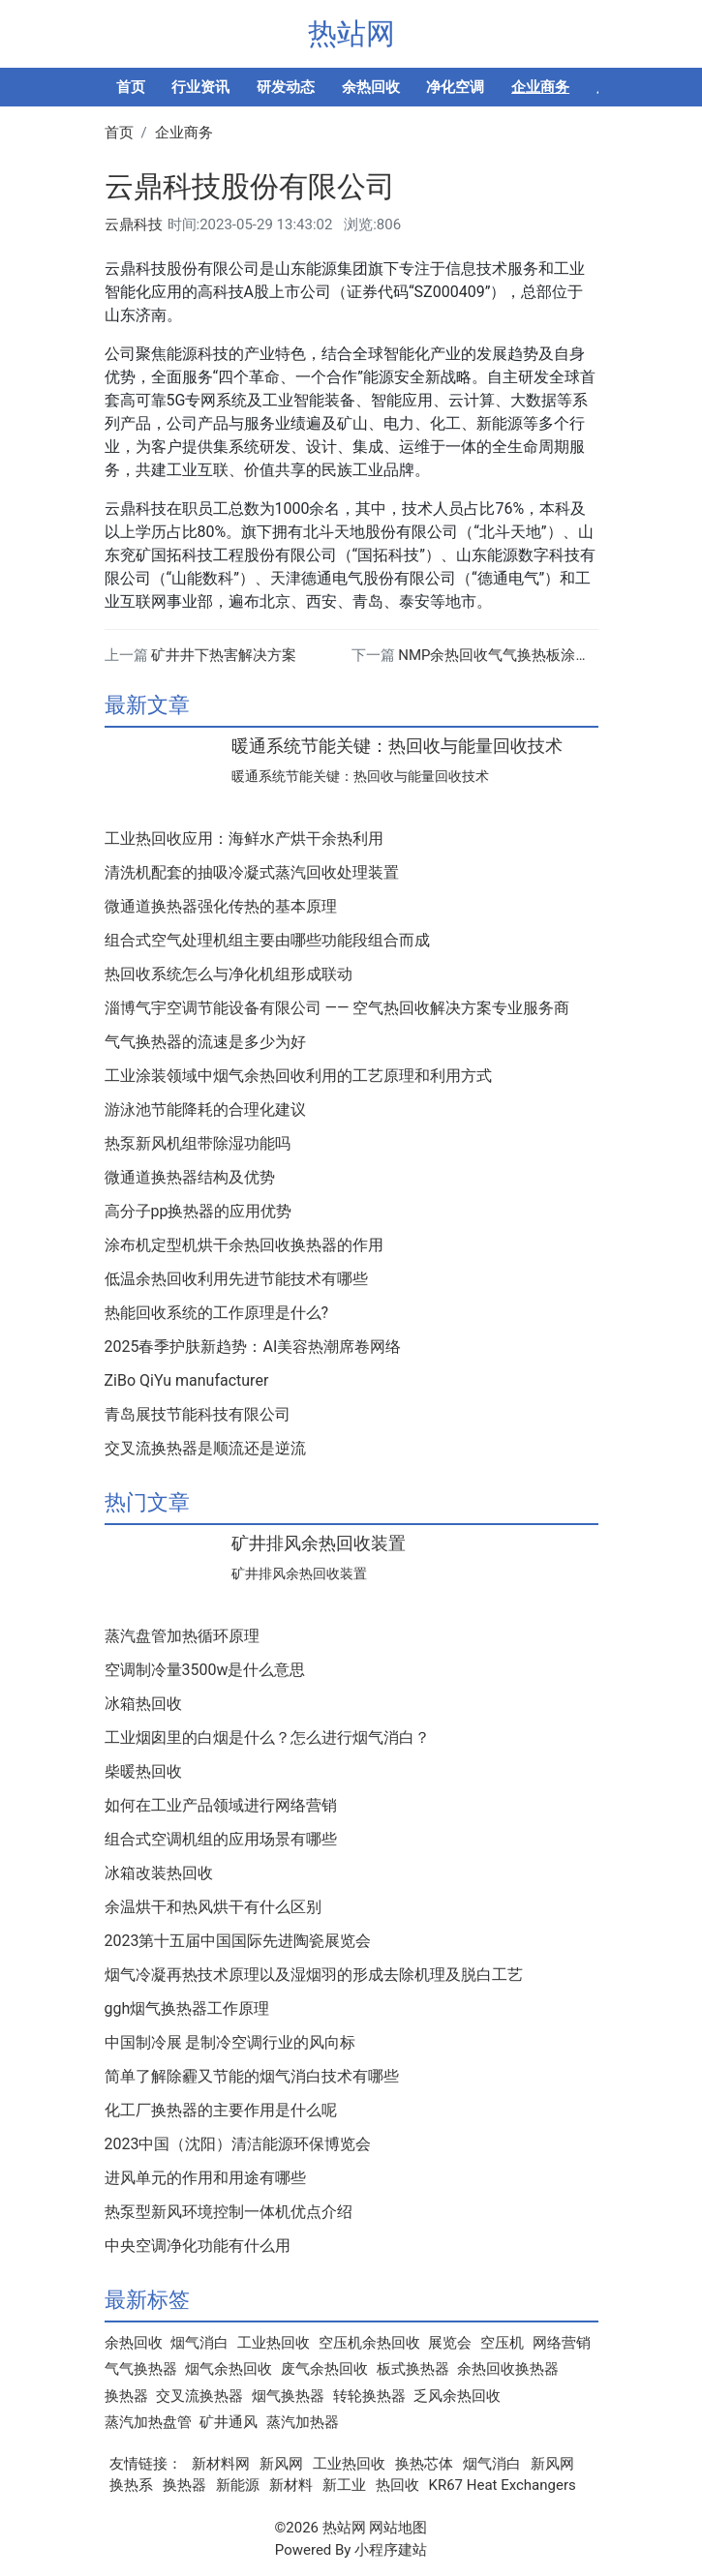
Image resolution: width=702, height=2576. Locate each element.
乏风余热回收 (457, 2396)
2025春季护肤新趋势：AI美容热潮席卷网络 (253, 1347)
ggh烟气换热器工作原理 (187, 2009)
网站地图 (398, 2527)
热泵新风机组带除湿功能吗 (197, 1144)
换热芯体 (424, 2463)
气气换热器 (141, 2369)
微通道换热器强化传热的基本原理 (221, 906)
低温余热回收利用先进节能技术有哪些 (236, 1279)
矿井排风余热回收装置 (318, 1543)
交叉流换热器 (199, 2396)
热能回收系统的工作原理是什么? (217, 1313)
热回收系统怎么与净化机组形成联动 (228, 974)
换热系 (131, 2485)
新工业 (344, 2485)
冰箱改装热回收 (159, 1873)
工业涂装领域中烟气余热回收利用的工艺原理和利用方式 (298, 1076)
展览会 (450, 2342)
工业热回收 (273, 2342)
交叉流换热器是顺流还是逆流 (205, 1448)
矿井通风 (228, 2422)
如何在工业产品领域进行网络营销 (221, 1805)
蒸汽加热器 (302, 2422)
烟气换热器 (288, 2396)
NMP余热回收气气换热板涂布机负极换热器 (537, 655)
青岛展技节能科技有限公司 (197, 1415)
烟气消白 (199, 2342)
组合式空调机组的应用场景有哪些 (221, 1839)
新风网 (281, 2463)
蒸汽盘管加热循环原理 (182, 1636)
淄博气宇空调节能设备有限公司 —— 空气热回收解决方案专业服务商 (337, 1008)
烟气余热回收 (228, 2369)
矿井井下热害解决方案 (223, 655)
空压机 (502, 2342)
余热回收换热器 (508, 2369)
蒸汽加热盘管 (148, 2422)
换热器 (126, 2396)
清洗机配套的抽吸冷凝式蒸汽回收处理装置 (252, 873)
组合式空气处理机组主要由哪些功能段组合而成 (267, 940)
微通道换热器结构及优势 (190, 1177)
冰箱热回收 (143, 1704)
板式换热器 (413, 2369)
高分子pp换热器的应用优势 (198, 1211)
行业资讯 (200, 87)
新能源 (237, 2485)
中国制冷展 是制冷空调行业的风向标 (230, 2043)
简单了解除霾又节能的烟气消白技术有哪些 (252, 2076)
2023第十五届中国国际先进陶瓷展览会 (238, 1941)
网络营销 (562, 2342)
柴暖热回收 (143, 1772)
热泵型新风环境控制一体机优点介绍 (228, 2212)
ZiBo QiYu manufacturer (187, 1381)
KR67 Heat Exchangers (502, 2485)
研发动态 (286, 87)
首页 (130, 87)
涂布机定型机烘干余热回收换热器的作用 (244, 1245)
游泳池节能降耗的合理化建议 (205, 1110)
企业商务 (540, 87)
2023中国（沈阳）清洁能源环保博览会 (238, 2144)
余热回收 (371, 87)
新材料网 (221, 2463)
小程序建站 (390, 2550)
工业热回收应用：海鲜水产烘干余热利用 (244, 839)
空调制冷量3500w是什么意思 (205, 1670)
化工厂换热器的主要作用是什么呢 (221, 2110)
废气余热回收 (324, 2369)
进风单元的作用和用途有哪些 (205, 2178)
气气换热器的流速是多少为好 (205, 1042)
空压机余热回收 (369, 2342)
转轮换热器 (369, 2396)
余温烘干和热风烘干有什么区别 (213, 1907)
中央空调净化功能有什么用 (197, 2246)
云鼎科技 (134, 224)
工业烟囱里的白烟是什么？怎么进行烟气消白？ (267, 1738)
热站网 (351, 33)
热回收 (397, 2485)
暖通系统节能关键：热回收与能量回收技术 (397, 746)
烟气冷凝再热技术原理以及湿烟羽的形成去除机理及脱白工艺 (314, 1975)
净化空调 (455, 87)
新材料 (291, 2485)
